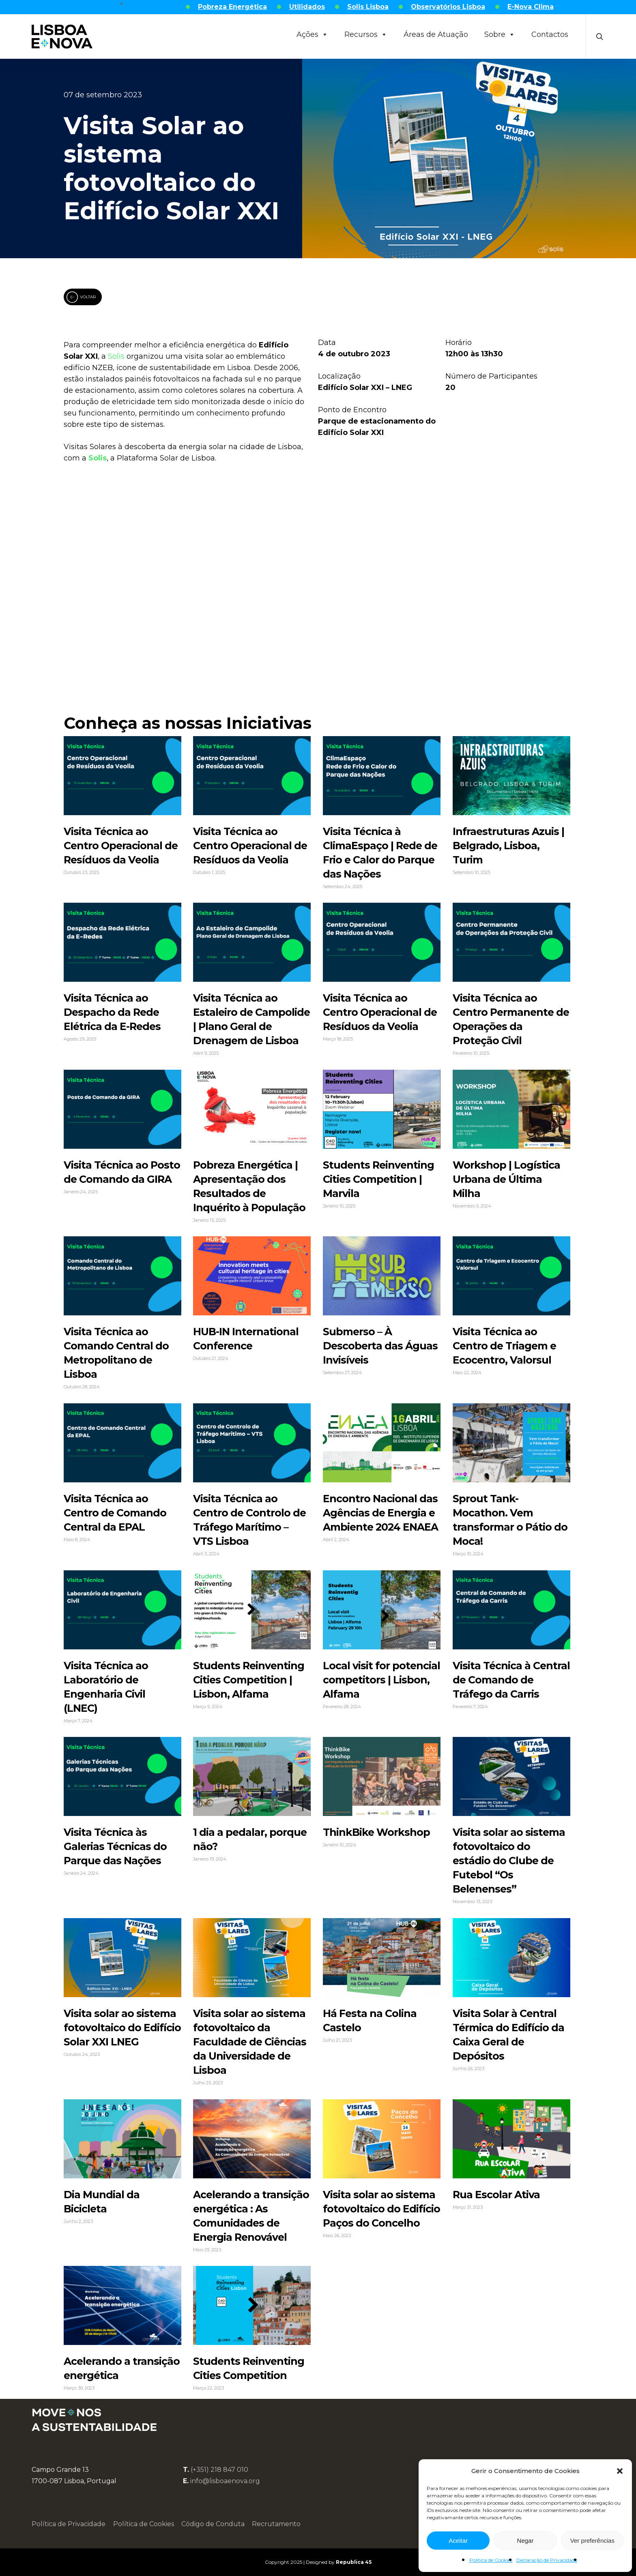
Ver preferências (592, 2540)
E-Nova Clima (530, 7)
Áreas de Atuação (436, 34)
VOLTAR (81, 297)
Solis (116, 356)
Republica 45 (354, 2562)
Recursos (365, 34)
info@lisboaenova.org (225, 2481)
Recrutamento (276, 2524)
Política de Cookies (490, 2560)
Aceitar (458, 2540)
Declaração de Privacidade (546, 2560)
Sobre (499, 34)
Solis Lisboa (368, 7)
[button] (620, 2471)
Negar (525, 2540)
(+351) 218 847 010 (219, 2469)
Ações (312, 34)
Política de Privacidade (68, 2524)
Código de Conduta (213, 2524)
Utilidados (307, 7)
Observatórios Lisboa (448, 7)
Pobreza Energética (232, 7)
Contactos (549, 34)
